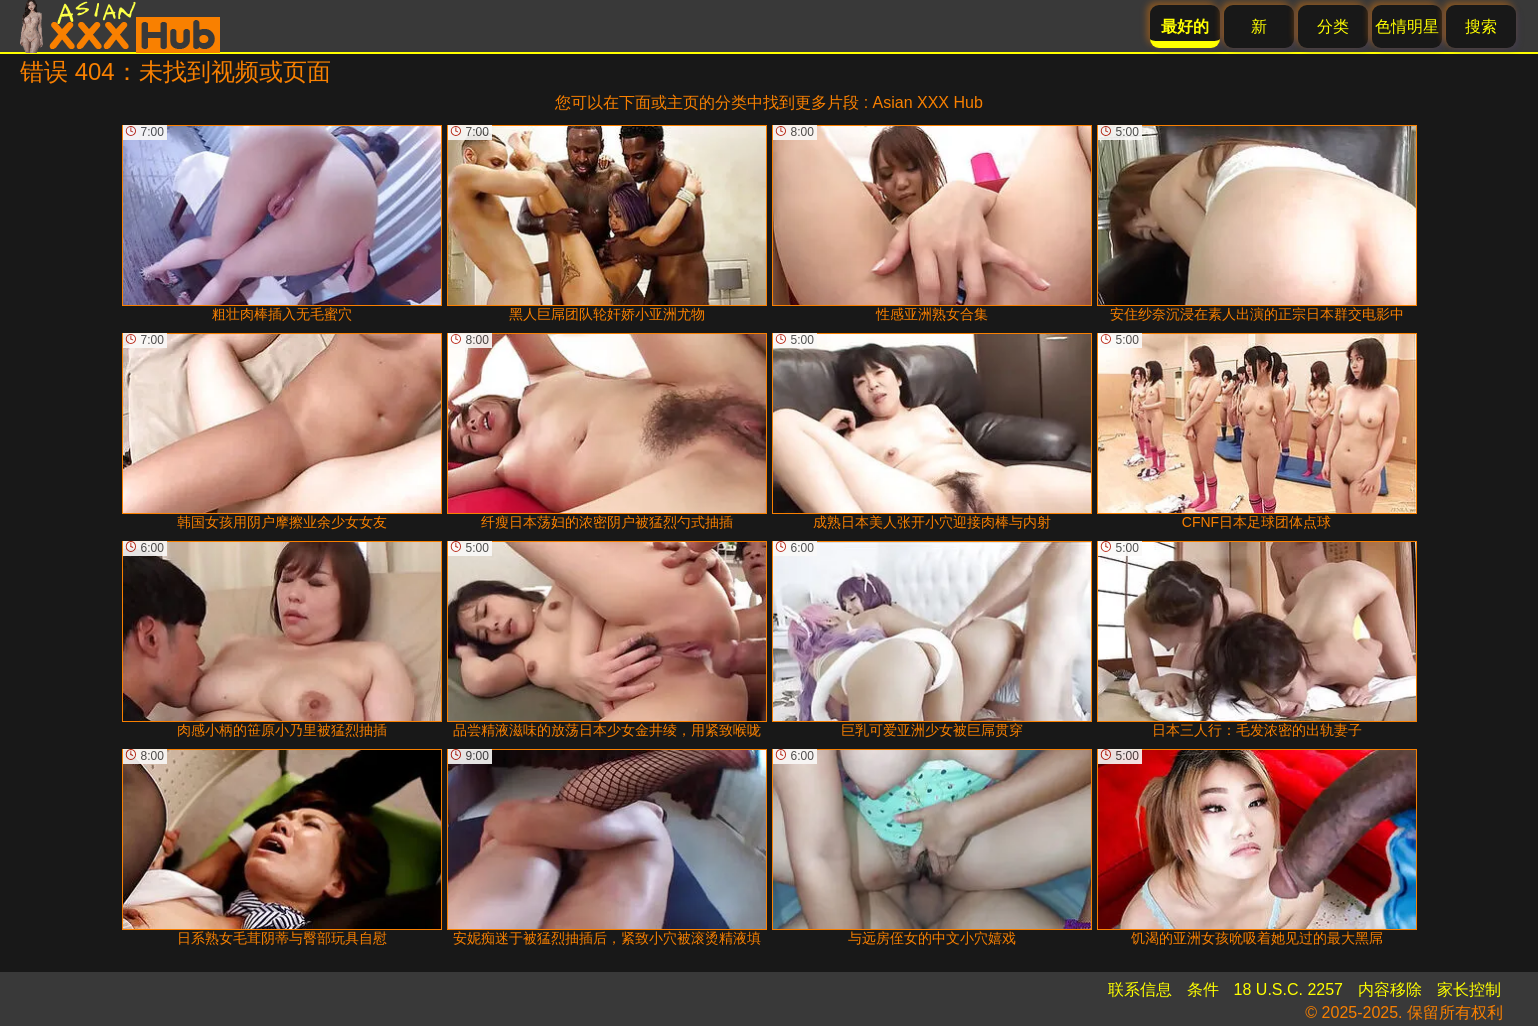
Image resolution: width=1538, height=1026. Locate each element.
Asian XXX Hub (928, 102)
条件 (1203, 989)
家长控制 (1469, 989)
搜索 (1481, 26)
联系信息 (1140, 989)
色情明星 (1407, 26)
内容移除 (1390, 989)
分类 (1333, 26)
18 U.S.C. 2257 (1288, 989)
